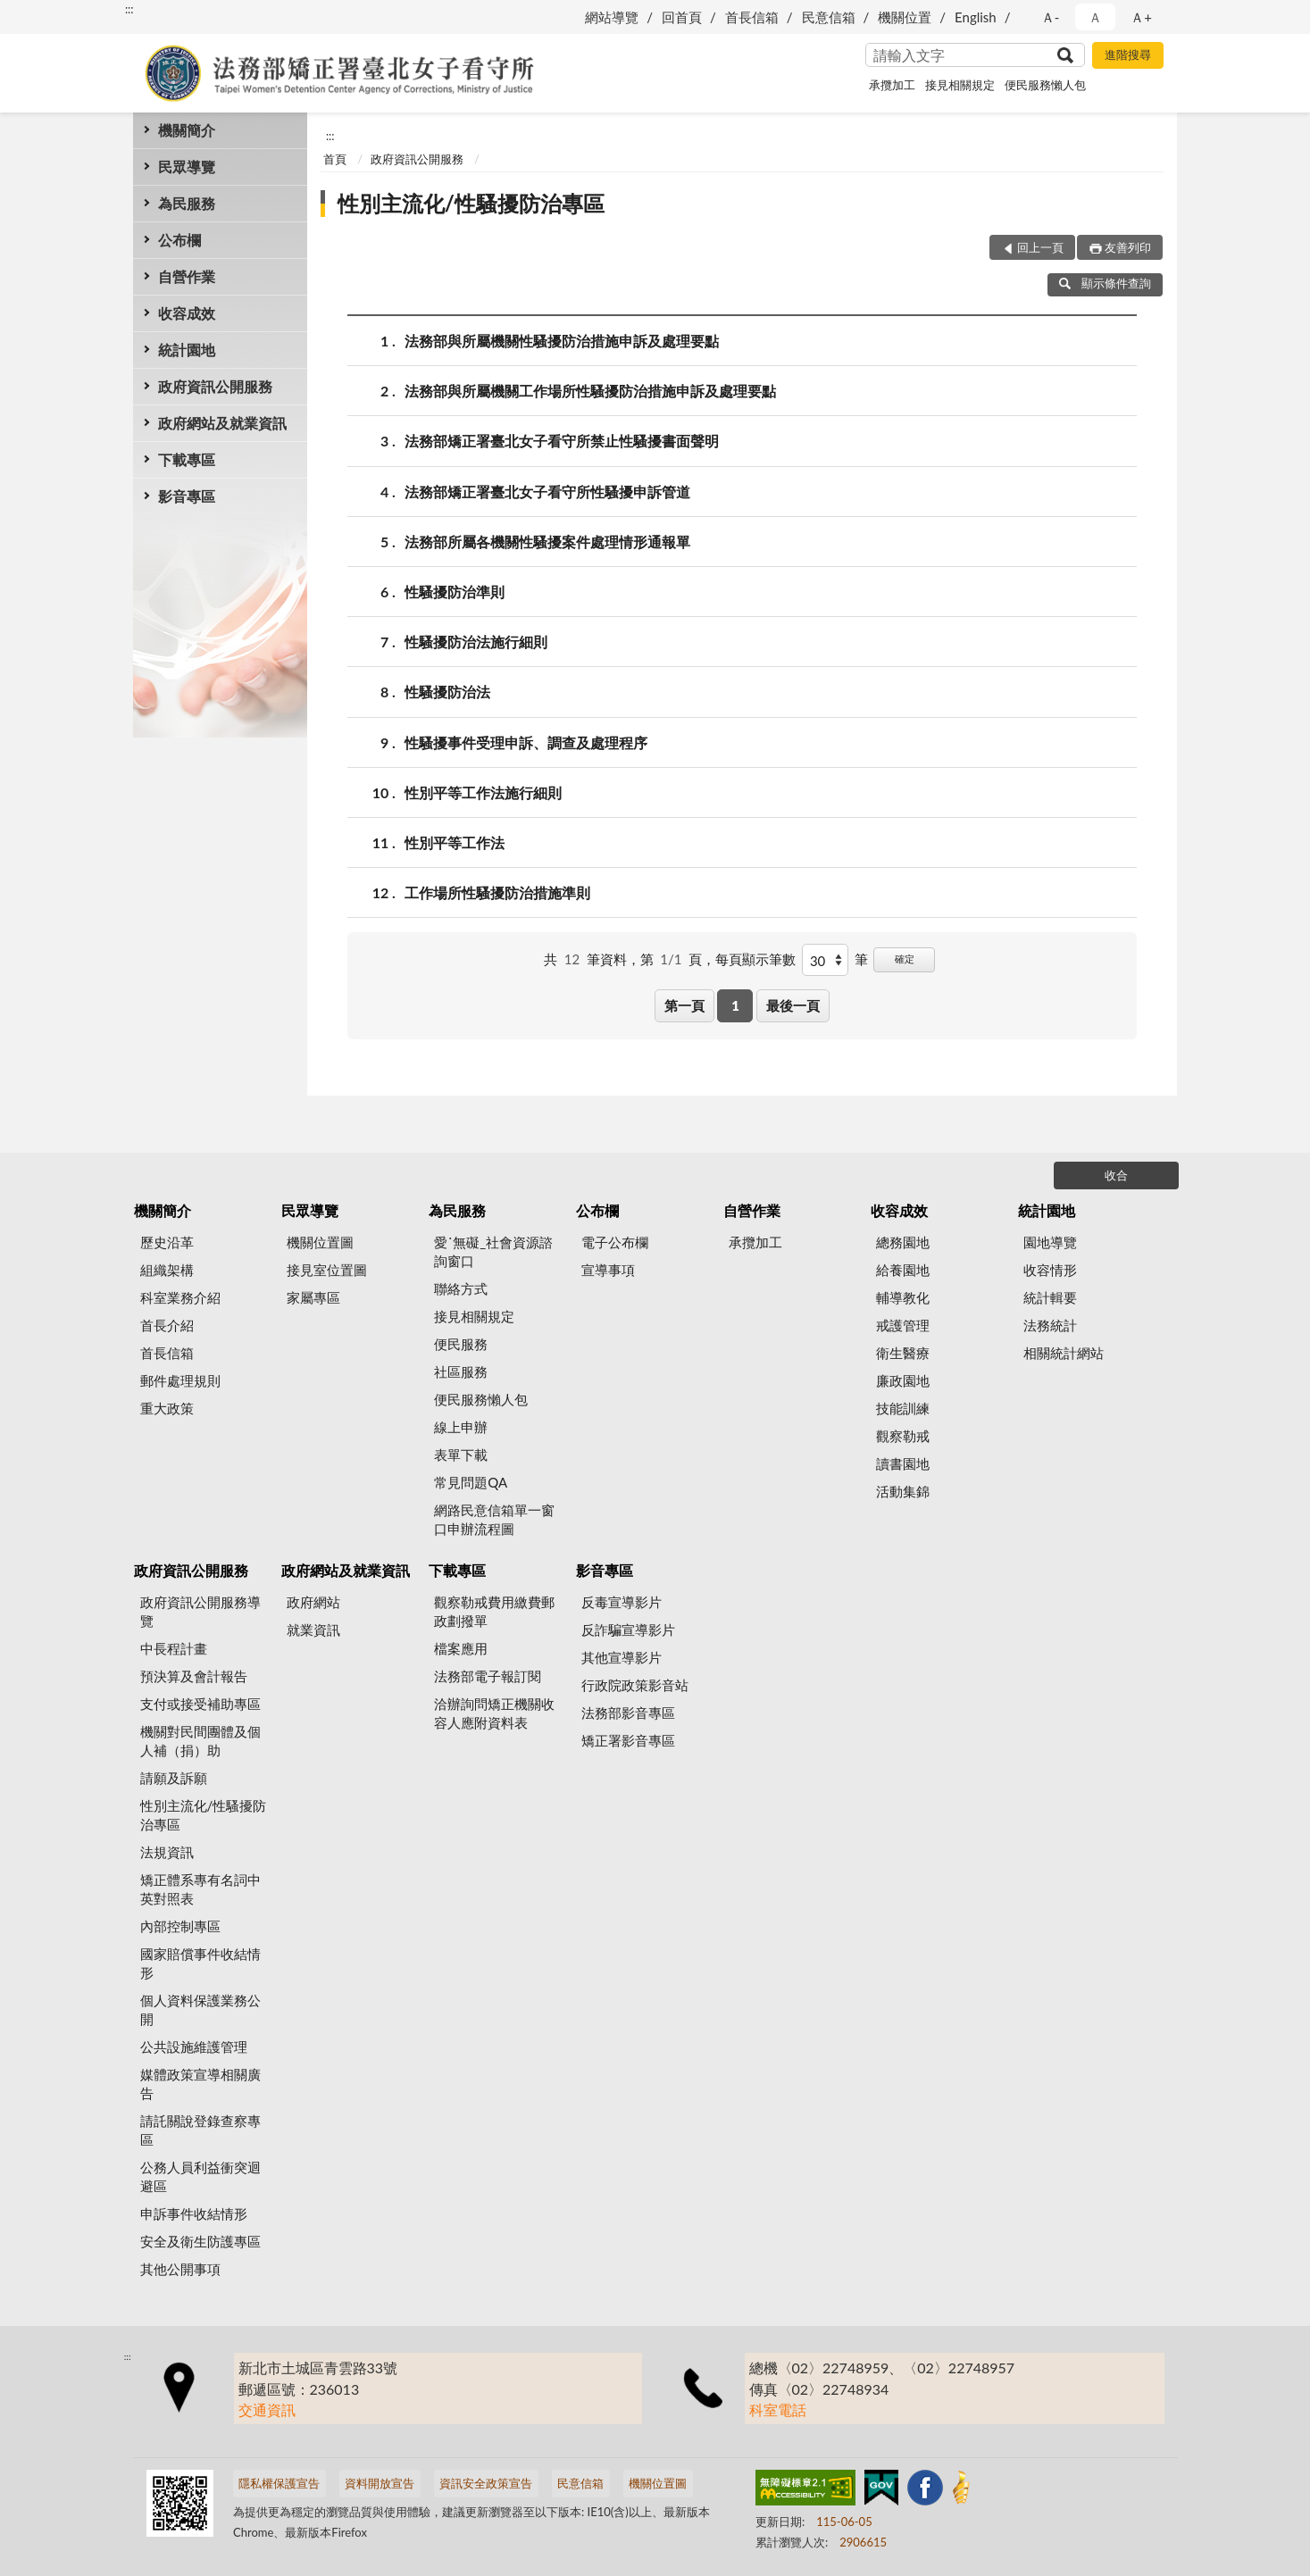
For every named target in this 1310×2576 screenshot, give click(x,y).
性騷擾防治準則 (455, 591)
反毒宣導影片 (621, 1602)
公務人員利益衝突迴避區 (200, 2176)
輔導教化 (903, 1297)
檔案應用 (461, 1648)
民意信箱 (828, 17)
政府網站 (313, 1602)
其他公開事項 (180, 2269)
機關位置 (904, 17)
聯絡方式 (461, 1288)
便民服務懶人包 (1045, 85)
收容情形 (1050, 1270)
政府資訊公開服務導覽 (200, 1611)
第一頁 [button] (684, 1005)
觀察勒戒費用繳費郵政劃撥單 (494, 1611)
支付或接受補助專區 (200, 1704)
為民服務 (186, 203)
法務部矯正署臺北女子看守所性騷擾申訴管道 (547, 491)
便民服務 (461, 1344)
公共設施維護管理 (193, 2046)
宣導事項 (608, 1270)
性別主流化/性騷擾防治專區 (471, 203)
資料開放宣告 (379, 2483)
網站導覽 (611, 17)
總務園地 (903, 1242)
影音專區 (186, 496)
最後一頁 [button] (793, 1005)
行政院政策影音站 (634, 1685)
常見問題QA (470, 1482)
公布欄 (179, 239)
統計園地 (186, 349)
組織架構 (167, 1270)
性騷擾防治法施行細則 (476, 641)
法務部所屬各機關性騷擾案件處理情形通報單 (547, 541)
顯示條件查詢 (1105, 283)
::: (129, 9)
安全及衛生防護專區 (200, 2241)
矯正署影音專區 (628, 1740)
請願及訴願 (173, 1778)
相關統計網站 (1063, 1353)
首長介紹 (167, 1325)
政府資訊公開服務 (215, 386)
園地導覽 (1050, 1242)
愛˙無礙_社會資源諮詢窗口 (493, 1251)
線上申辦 (461, 1427)
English (976, 17)
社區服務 (461, 1371)
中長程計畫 (173, 1648)
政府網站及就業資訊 (222, 422)
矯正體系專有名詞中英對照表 (200, 1889)
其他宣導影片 (621, 1657)
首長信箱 (752, 17)
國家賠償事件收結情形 (200, 1963)
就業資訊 (313, 1629)
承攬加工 (892, 85)
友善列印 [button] (1128, 247)
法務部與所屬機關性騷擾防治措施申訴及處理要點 (562, 340)
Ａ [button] (1095, 17)
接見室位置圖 (327, 1270)
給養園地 (903, 1270)
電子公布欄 (614, 1242)
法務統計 (1050, 1325)
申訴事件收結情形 (193, 2213)
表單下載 (461, 1454)
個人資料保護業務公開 (200, 2009)
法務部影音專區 (628, 1713)
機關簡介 (186, 129)
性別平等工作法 (455, 842)
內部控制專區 (180, 1926)
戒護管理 (903, 1325)
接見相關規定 (960, 85)
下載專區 (186, 459)
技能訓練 (903, 1408)
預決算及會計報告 (193, 1676)
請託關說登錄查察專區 (200, 2130)
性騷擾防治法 (447, 691)
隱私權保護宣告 (279, 2483)
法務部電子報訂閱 (487, 1676)
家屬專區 (313, 1297)
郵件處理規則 (180, 1380)
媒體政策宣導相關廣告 (200, 2083)
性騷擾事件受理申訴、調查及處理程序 (526, 742)
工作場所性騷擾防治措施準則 (497, 892)
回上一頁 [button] (1040, 247)
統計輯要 (1050, 1297)
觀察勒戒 (903, 1436)
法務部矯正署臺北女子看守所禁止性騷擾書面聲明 (562, 440)
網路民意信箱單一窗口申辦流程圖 (494, 1519)
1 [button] (735, 1005)
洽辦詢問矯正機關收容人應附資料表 (494, 1713)
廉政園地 (903, 1380)
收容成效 (186, 312)
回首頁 (682, 17)
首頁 (334, 159)
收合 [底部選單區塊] (1116, 1175)
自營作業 (186, 276)
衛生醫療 (903, 1353)
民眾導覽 (186, 166)
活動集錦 (903, 1491)
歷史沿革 (167, 1242)
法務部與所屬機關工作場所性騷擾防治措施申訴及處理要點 (590, 390)
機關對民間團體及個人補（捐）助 (200, 1740)
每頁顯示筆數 (755, 959)
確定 (904, 958)
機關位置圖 (320, 1242)
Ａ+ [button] (1141, 17)
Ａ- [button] (1050, 17)
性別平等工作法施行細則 (483, 792)
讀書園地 (903, 1463)
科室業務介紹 (180, 1297)
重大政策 (167, 1408)
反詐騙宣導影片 (628, 1629)
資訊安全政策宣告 (485, 2483)
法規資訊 (167, 1852)
